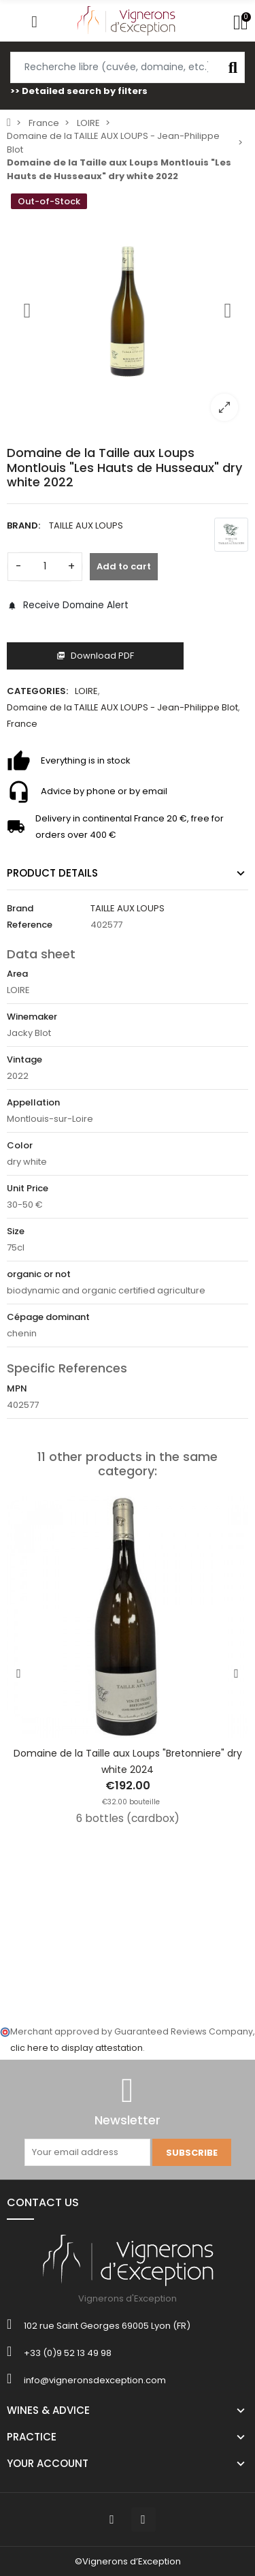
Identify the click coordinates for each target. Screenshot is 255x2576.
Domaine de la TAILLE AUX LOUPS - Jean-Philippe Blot (122, 707)
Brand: (23, 525)
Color (20, 1145)
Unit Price (27, 1188)
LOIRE (86, 691)
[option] (127, 310)
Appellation (33, 1102)
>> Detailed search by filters (79, 90)
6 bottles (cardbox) (128, 1818)
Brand (20, 908)
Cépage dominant (48, 1316)
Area (17, 973)
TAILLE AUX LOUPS (86, 525)
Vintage (24, 1059)
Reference (29, 924)
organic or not (39, 1274)
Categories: (37, 691)
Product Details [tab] (52, 873)
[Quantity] (45, 566)
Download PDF (95, 656)
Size (15, 1231)
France (22, 723)
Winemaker (32, 1016)
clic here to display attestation (76, 2048)
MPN (17, 1388)
